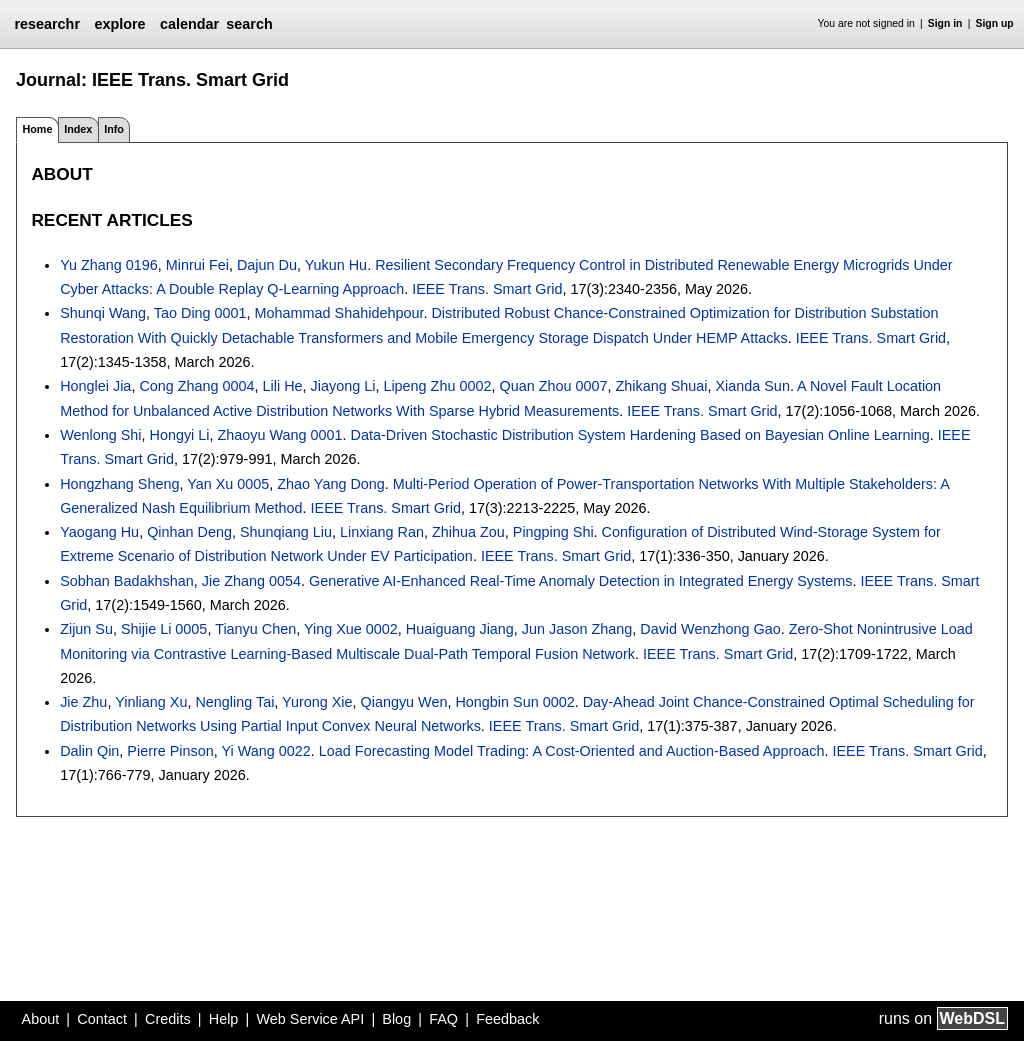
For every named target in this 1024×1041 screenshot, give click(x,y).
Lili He (283, 386)
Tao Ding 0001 (200, 313)
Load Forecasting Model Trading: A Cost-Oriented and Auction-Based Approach (572, 751)
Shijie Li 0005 (164, 629)
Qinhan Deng (189, 532)
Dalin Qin (89, 751)
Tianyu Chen (255, 629)
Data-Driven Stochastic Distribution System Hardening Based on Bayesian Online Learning (640, 435)
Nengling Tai (234, 702)
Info (114, 129)
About (41, 1019)
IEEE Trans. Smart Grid (487, 289)
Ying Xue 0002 (351, 629)
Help (224, 1019)
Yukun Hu (336, 265)
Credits (168, 1019)
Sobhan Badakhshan (127, 581)
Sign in (945, 23)
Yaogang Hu (99, 532)
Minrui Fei (197, 265)
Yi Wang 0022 (266, 751)
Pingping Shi (553, 532)
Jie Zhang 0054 (251, 581)
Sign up (995, 23)
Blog (396, 1019)
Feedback (507, 1019)
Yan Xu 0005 (228, 484)
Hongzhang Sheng (119, 484)
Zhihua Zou (468, 532)
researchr (47, 24)
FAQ (443, 1019)
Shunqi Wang (103, 313)
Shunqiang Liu (286, 532)
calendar (189, 24)
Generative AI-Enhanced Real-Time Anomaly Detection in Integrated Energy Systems (580, 581)
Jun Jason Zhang (577, 629)
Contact (102, 1019)
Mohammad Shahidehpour (339, 313)
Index (78, 129)
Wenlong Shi (100, 435)
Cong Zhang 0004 (196, 386)
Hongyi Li (180, 435)
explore (119, 24)
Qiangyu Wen (404, 702)
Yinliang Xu (151, 702)
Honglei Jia (95, 386)
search (249, 24)
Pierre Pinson (170, 751)
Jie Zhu (83, 702)
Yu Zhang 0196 (109, 265)
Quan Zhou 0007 (553, 386)
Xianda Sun (752, 386)
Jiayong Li (343, 386)
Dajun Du (267, 265)
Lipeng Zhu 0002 (437, 386)
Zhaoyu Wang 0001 (280, 435)
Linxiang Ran (382, 532)
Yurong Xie (317, 702)
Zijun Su (86, 629)
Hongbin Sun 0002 (514, 702)
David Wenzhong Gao (710, 629)
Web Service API (310, 1019)
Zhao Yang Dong (330, 484)
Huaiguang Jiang (460, 629)
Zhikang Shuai (661, 386)
